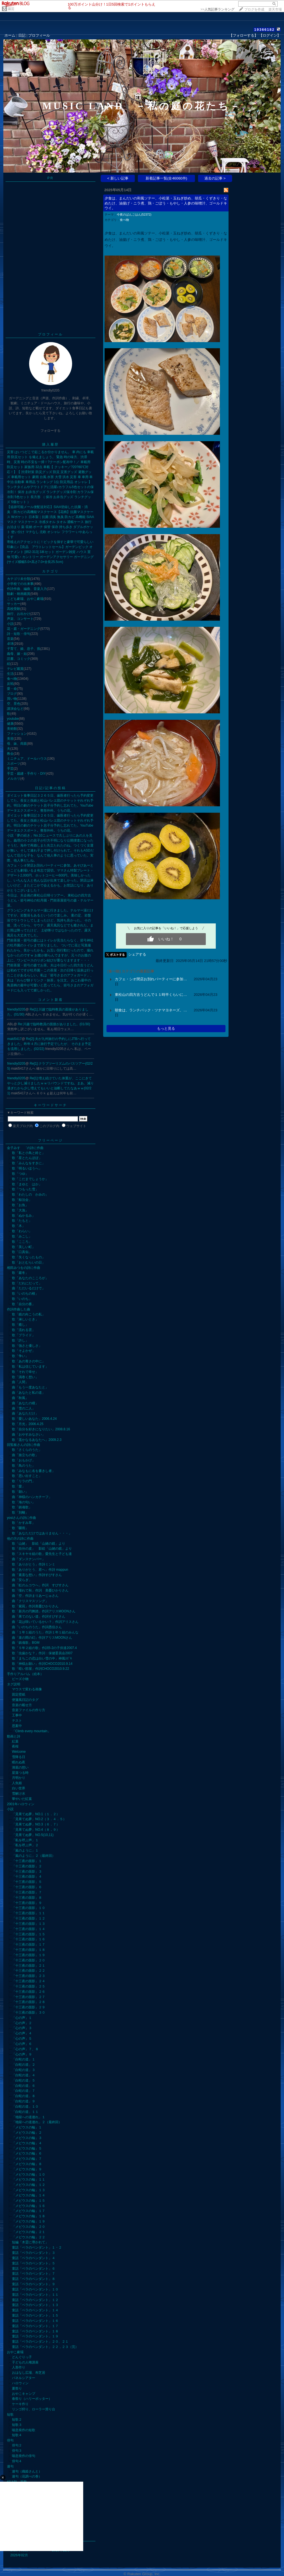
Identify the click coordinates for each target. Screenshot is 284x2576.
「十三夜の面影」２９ (28, 2007)
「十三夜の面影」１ (27, 1861)
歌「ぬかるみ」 (23, 1216)
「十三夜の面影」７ (27, 1892)
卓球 (10, 644)
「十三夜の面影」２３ (28, 1976)
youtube (13, 719)
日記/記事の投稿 (50, 788)
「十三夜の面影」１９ (28, 1955)
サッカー (13, 604)
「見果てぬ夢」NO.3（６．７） (36, 1824)
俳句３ (17, 2451)
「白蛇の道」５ (23, 2080)
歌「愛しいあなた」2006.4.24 (34, 1419)
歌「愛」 (18, 1486)
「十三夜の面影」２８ (28, 2002)
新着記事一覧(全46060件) (166, 178)
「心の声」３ (22, 2028)
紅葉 (15, 1741)
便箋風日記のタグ (25, 1700)
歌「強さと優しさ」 (27, 1346)
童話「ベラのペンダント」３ (33, 2253)
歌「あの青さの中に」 (28, 1361)
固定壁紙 (18, 1694)
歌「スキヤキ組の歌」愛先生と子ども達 (42, 1554)
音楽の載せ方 (22, 1705)
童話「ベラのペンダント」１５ (35, 2315)
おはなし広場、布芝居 (28, 2373)
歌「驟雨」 (20, 1528)
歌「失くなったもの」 (28, 1257)
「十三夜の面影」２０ (28, 1960)
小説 (10, 624)
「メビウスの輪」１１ (28, 2179)
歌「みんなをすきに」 (28, 1163)
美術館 (12, 729)
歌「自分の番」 (23, 1304)
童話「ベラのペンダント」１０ (35, 2289)
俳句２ (17, 2445)
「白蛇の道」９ (23, 2101)
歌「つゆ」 (20, 1174)
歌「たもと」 (22, 1221)
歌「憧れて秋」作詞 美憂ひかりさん (40, 1590)
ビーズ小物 (20, 1679)
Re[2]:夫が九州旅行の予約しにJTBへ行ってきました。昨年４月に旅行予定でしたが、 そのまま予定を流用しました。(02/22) (49, 1044)
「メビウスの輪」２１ (28, 2232)
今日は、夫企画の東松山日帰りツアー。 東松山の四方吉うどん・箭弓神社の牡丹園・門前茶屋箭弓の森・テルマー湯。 (50, 900)
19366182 (264, 29)
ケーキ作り (20, 2404)
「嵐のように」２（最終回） (33, 1856)
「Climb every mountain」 (31, 1731)
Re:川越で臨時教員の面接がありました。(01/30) (54, 1024)
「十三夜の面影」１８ (28, 1950)
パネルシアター (23, 2378)
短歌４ (17, 2435)
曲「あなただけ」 (25, 1413)
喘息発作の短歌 (23, 2430)
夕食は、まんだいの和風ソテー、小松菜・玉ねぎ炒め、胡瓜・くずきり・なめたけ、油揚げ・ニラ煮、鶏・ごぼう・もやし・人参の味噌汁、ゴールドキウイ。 (166, 203)
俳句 (10, 2440)
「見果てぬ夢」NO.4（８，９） (36, 1830)
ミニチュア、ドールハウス (27, 759)
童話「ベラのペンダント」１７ (35, 2326)
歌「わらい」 (22, 1231)
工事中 (17, 1715)
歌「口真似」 (22, 1252)
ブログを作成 (254, 9)
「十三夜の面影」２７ (28, 1997)
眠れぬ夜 (18, 1762)
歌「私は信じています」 (30, 1366)
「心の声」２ (22, 2023)
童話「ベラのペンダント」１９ (35, 2336)
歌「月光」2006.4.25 (27, 1424)
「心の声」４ (22, 2033)
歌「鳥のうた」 (23, 1466)
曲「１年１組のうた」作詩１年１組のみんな (45, 1632)
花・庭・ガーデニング (23, 629)
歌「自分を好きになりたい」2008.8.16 (41, 1429)
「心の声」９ (22, 2054)
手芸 (10, 769)
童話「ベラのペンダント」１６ (35, 2321)
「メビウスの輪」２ (27, 2133)
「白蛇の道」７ (23, 2091)
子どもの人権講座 (25, 2362)
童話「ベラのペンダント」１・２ (37, 2247)
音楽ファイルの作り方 (28, 1710)
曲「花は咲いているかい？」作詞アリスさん (45, 1622)
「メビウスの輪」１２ (28, 2185)
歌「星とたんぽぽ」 (27, 1158)
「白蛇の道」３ (23, 2070)
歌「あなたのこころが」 (30, 1278)
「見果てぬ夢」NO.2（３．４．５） (39, 1819)
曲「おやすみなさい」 (28, 1434)
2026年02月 (19, 2555)
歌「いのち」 (22, 1299)
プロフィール (39, 35)
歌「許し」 (20, 1340)
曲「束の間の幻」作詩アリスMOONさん (42, 1638)
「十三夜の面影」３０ (28, 2012)
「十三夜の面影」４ (27, 1876)
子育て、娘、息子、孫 (23, 649)
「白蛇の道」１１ (25, 2112)
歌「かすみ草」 (23, 1523)
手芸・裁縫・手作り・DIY (26, 774)
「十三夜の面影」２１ (28, 1966)
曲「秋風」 (20, 1398)
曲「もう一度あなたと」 (30, 1387)
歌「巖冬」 (20, 1273)
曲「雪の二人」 (23, 1408)
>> (217, 9)
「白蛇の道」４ (23, 2075)
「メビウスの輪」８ (27, 2164)
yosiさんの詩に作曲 (21, 1518)
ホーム (9, 35)
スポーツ (13, 764)
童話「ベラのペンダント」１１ (35, 2295)
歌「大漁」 (20, 1210)
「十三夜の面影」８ (27, 1898)
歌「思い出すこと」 (27, 1476)
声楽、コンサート (20, 619)
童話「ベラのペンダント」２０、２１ (40, 2341)
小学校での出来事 (20, 584)
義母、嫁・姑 (17, 654)
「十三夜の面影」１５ (28, 1934)
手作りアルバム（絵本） (25, 1674)
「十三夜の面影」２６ (28, 1992)
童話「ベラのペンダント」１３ (35, 2305)
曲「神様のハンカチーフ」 (32, 1497)
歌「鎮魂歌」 (22, 1507)
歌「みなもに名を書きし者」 (33, 1471)
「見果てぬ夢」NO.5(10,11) (33, 1835)
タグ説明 (13, 1684)
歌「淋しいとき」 (25, 1319)
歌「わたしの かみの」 (30, 1194)
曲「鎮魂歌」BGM (25, 1643)
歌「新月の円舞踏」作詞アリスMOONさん (43, 1611)
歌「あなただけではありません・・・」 (42, 1533)
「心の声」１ (22, 2018)
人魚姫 (17, 1783)
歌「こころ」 (22, 1242)
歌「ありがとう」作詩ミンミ (33, 1564)
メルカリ (13, 779)
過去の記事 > (215, 178)
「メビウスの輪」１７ (28, 2211)
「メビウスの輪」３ (27, 2138)
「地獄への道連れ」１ (28, 2117)
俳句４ (17, 2461)
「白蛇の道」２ (23, 2065)
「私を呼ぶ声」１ (25, 1840)
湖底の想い (20, 1767)
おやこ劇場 (15, 2352)
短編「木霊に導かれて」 (30, 2242)
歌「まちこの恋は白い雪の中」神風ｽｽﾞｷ (42, 1658)
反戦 (10, 684)
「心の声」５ (22, 2038)
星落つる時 (20, 1773)
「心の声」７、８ (25, 2049)
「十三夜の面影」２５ (28, 1986)
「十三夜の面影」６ (27, 1887)
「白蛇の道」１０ (25, 2106)
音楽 (10, 639)
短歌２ (17, 2419)
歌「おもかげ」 (23, 1460)
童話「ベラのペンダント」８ (33, 2279)
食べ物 (12, 679)
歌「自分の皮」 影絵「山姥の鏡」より (42, 1548)
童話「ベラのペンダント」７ (33, 2274)
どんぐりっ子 (22, 2357)
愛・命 (12, 689)
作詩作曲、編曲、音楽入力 (27, 589)
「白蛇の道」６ (23, 2086)
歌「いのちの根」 (25, 1293)
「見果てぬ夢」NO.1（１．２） (36, 1814)
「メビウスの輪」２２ (28, 2237)
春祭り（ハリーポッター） (32, 2399)
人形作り (18, 2367)
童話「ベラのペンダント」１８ (35, 2331)
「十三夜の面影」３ (27, 1871)
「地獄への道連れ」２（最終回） (37, 2122)
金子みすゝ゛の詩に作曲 (25, 1148)
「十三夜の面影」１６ (28, 1939)
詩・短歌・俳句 (18, 634)
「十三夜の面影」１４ (28, 1929)
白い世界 (18, 1788)
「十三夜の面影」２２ (28, 1971)
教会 (10, 754)
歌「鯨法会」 (22, 1200)
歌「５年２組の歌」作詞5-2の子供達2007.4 (44, 1648)
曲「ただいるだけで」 (28, 1288)
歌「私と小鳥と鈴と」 (28, 1153)
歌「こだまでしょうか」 (30, 1179)
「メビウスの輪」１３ (28, 2190)
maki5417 (14, 1039)
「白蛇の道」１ (23, 2059)
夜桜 (15, 1746)
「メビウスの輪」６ (27, 2153)
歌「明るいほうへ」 (27, 1168)
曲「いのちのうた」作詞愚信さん (37, 1627)
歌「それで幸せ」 (25, 1372)
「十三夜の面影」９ (27, 1903)
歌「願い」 (20, 1492)
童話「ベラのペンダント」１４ (35, 2310)
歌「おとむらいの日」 (28, 1262)
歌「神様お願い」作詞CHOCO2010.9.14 (42, 1664)
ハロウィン (20, 2383)
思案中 (17, 1726)
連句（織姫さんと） (27, 2471)
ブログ (12, 694)
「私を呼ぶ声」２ (25, 1845)
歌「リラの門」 (23, 1481)
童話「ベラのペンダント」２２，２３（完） (45, 2347)
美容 (10, 739)
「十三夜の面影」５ (27, 1882)
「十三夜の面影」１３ (28, 1924)
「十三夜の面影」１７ (28, 1944)
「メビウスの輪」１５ (28, 2201)
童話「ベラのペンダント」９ (33, 2284)
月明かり (18, 1778)
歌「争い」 (20, 1356)
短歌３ (17, 2425)
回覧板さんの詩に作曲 (23, 1445)
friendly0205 (16, 1009)
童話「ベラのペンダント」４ (33, 2258)
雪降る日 (18, 1757)
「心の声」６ (22, 2044)
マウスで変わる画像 (27, 1689)
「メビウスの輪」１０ (28, 2174)
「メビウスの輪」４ (27, 2143)
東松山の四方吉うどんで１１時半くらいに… (151, 994)
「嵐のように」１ (25, 1850)
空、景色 (13, 704)
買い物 (12, 699)
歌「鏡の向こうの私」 (28, 1314)
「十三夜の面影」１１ (28, 1913)
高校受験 (13, 609)
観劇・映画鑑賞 (18, 594)
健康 (10, 724)
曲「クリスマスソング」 (30, 1601)
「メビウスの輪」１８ (28, 2216)
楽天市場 (275, 9)
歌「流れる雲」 (23, 1330)
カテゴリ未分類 (18, 579)
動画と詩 (13, 1736)
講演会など (15, 709)
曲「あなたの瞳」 (25, 1403)
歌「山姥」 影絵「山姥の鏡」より (38, 1543)
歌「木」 (18, 1226)
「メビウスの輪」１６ (28, 2206)
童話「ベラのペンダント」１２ (35, 2300)
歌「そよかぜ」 (23, 1351)
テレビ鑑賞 (15, 669)
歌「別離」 (20, 1512)
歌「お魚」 (20, 1205)
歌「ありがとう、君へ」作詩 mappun (40, 1570)
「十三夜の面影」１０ (28, 1908)
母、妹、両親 (17, 744)
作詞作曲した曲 (18, 1309)
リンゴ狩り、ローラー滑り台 (33, 2409)
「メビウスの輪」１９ (28, 2221)
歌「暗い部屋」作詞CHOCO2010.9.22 (40, 1669)
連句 (10, 2466)
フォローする (50, 431)
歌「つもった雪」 (25, 1189)
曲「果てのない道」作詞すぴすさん (38, 1616)
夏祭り (17, 2388)
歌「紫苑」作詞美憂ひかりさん (35, 1606)
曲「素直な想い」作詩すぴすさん (37, 1575)
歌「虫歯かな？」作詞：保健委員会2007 (42, 1653)
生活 (10, 674)
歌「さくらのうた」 (27, 1450)
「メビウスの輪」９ (27, 2169)
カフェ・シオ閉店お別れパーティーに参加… (151, 979)
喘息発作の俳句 (23, 2456)
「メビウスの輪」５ (27, 2148)
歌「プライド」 (23, 1335)
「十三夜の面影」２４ (28, 1981)
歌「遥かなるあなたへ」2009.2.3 (37, 1440)
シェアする (137, 954)
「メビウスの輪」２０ (28, 2227)
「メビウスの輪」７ (27, 2159)
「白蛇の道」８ (23, 2096)
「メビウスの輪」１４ (28, 2195)
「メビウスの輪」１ (27, 2127)
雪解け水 (18, 1793)
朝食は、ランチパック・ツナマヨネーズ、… (151, 1010)
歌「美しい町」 (23, 1247)
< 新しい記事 (118, 178)
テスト (17, 1721)
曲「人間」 (20, 1382)
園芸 (11, 9)
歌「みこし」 (22, 1236)
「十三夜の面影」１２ (28, 1918)
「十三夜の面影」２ (27, 1866)
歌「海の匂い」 (23, 1502)
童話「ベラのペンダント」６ (33, 2269)
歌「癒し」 (20, 1325)
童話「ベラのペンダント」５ (33, 2263)
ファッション (17, 734)
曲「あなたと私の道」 (28, 1393)
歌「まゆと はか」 (27, 1184)
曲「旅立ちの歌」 (25, 1455)
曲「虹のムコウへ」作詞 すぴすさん (40, 1585)
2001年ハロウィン (20, 1804)
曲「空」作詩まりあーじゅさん (35, 1596)
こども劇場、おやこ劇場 (25, 599)
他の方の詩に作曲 (20, 1538)
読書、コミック (18, 659)
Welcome (19, 1752)
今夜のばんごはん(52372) (134, 214)
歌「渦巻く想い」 (25, 1377)
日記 (22, 35)
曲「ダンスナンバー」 (28, 1559)
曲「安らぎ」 (22, 1580)
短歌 (10, 2414)
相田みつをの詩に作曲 (23, 1268)
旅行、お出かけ (18, 614)
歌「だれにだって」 (27, 1283)
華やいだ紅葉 (22, 1799)
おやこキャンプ (23, 2394)
